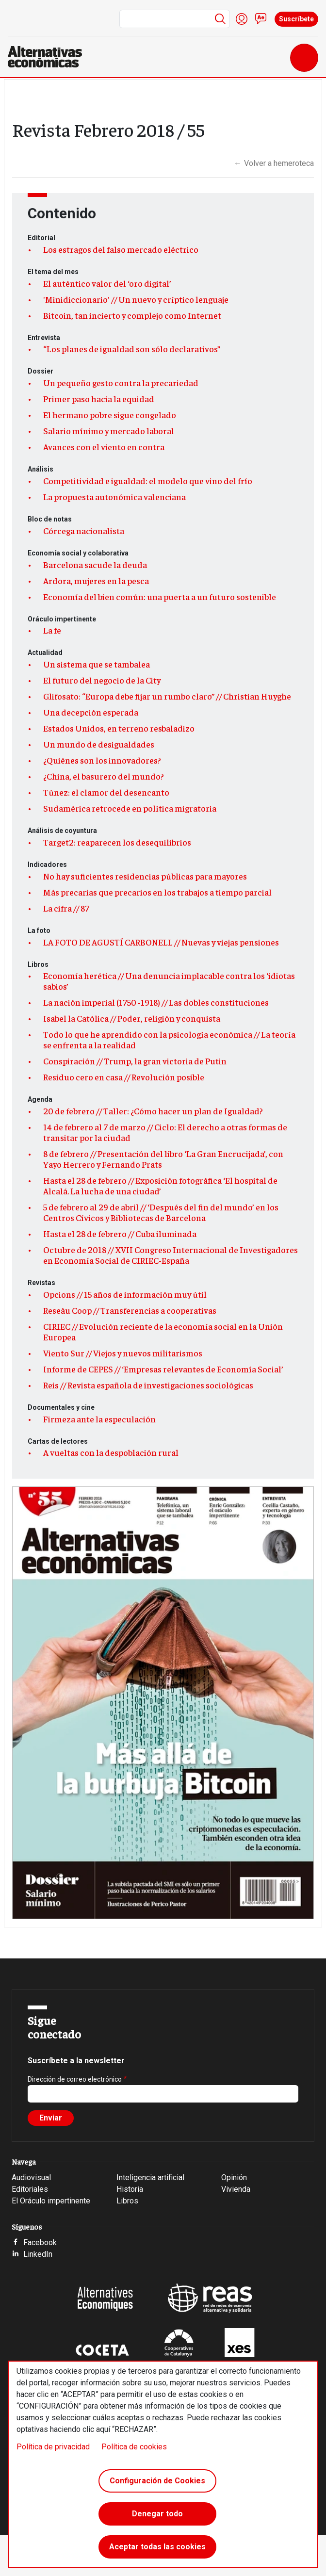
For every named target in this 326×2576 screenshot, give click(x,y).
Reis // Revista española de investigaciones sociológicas (148, 1385)
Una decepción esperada (90, 712)
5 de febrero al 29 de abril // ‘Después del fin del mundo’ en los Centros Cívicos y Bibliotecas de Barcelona (160, 1212)
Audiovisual (31, 2177)
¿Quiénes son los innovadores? (102, 760)
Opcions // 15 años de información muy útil (125, 1294)
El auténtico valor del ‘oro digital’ (107, 283)
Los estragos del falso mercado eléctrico (120, 249)
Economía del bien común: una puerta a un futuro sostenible (159, 596)
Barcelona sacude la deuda (95, 564)
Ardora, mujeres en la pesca (96, 580)
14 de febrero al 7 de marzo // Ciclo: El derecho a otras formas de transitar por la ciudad (165, 1132)
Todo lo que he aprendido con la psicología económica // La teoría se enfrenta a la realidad (169, 1039)
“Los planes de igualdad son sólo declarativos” (131, 348)
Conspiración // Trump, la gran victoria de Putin (135, 1061)
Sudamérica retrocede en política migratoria (129, 808)
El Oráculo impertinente (51, 2200)
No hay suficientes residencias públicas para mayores (145, 876)
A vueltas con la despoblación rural (111, 1452)
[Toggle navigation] (304, 58)
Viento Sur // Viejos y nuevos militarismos (122, 1353)
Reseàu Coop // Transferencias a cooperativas (129, 1310)
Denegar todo (157, 2513)
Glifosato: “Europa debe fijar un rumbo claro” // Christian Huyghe (167, 696)
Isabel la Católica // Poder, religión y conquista (131, 1018)
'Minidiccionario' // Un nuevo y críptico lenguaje (135, 299)
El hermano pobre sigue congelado (109, 414)
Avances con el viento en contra (103, 446)
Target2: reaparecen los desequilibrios (117, 842)
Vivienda (235, 2189)
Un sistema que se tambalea (96, 664)
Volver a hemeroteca (274, 163)
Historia (129, 2189)
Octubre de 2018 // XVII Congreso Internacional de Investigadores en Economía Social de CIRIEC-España (170, 1255)
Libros (127, 2200)
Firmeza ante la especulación (99, 1419)
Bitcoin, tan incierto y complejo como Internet (132, 315)
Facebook (40, 2242)
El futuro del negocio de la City (102, 680)
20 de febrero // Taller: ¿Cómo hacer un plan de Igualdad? (153, 1111)
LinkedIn (37, 2254)
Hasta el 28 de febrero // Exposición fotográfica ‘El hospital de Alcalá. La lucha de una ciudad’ (160, 1185)
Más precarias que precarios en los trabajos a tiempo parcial (157, 892)
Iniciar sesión (241, 19)
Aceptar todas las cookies (157, 2546)
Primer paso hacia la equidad (98, 398)
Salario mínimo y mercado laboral (108, 430)
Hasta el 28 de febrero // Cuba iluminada (119, 1233)
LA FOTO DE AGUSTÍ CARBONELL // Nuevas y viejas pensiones (161, 942)
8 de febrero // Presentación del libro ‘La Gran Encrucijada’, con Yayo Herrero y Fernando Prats (163, 1159)
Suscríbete (296, 19)
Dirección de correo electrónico (75, 2079)
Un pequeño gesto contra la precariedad (120, 382)
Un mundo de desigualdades (98, 744)
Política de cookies (134, 2446)
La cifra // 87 (66, 908)
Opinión (234, 2177)
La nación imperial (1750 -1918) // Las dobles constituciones (156, 1002)
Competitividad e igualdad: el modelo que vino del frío (147, 480)
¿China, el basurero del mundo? (103, 776)
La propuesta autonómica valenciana (114, 496)
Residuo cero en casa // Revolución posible (123, 1077)
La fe (52, 630)
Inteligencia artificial (150, 2177)
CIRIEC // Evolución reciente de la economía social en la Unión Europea (163, 1331)
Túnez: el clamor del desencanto (106, 792)
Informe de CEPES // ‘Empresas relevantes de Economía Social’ (163, 1369)
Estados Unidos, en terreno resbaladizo (119, 728)
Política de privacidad (53, 2446)
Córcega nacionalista (83, 530)
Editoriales (30, 2189)
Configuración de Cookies (157, 2480)
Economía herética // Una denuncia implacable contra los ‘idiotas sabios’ (169, 981)
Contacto (261, 19)
